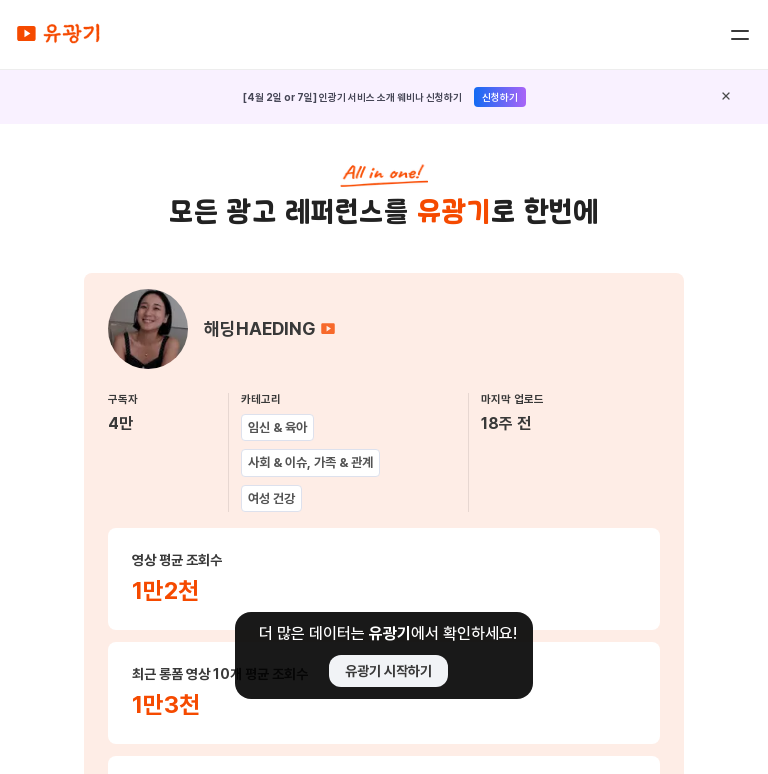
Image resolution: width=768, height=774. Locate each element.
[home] (58, 34)
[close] (726, 97)
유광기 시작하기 (388, 671)
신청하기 (500, 97)
